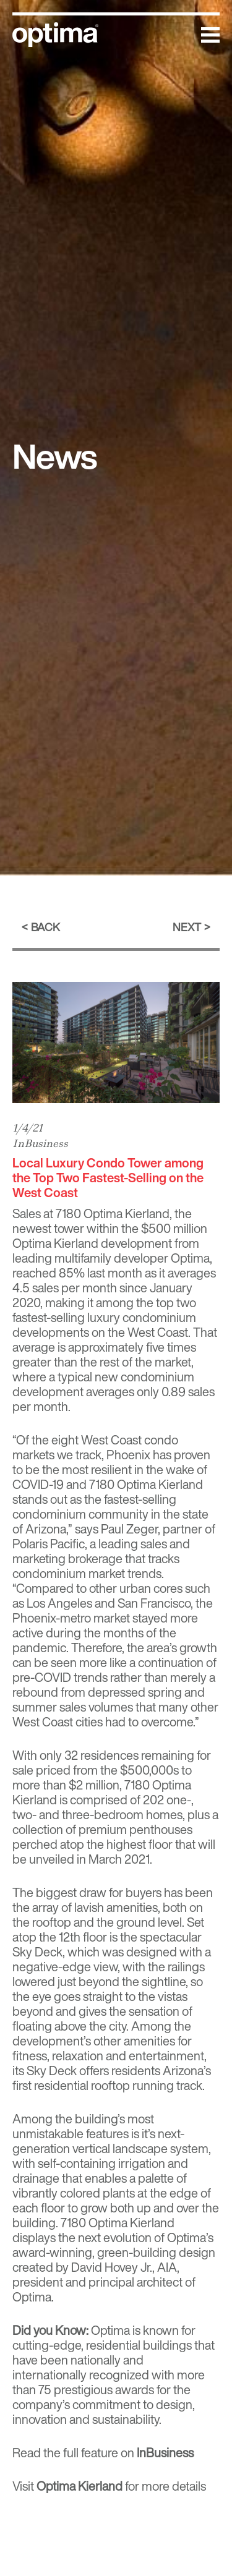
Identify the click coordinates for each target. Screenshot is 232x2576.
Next (187, 927)
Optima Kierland (127, 1213)
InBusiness (40, 1143)
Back (45, 927)
